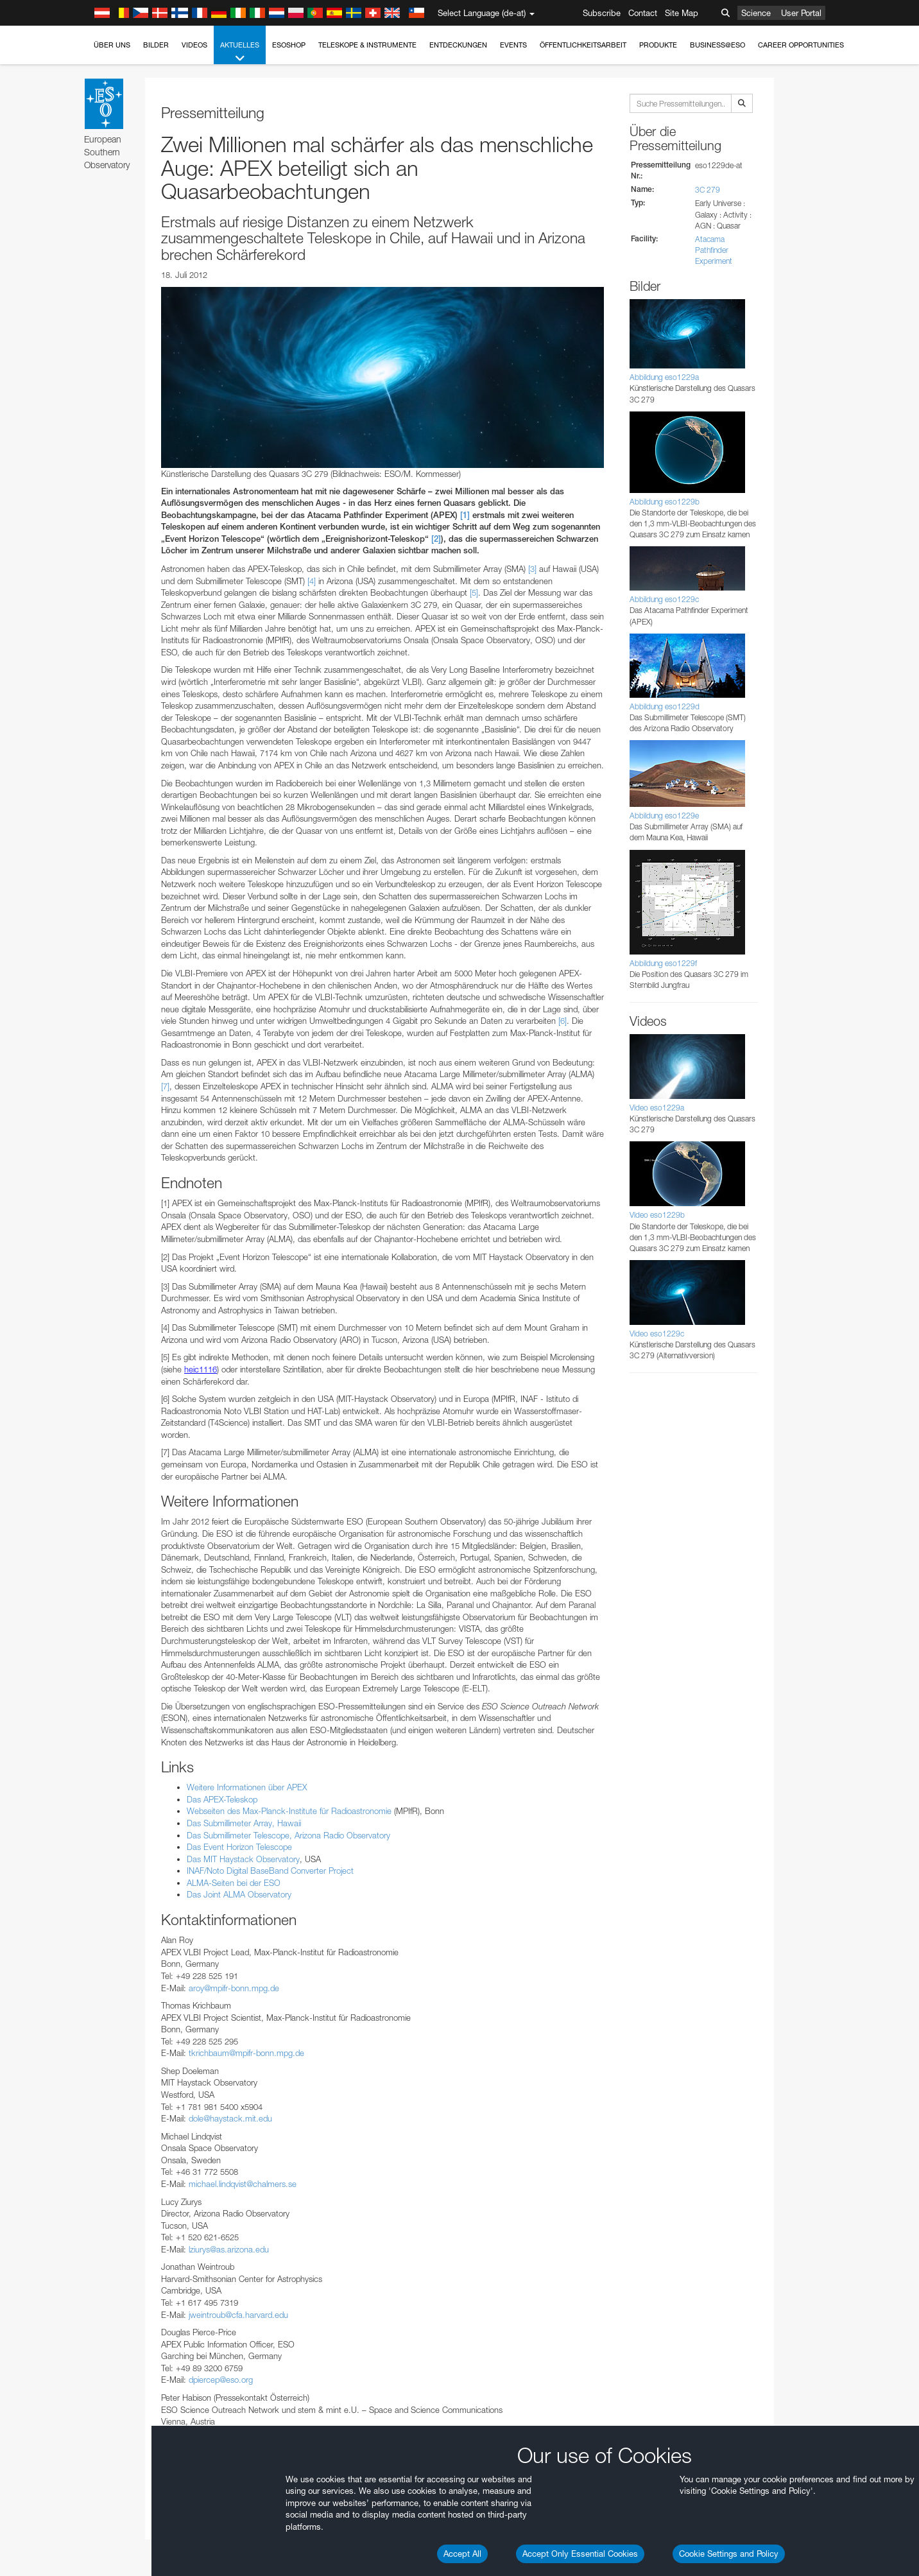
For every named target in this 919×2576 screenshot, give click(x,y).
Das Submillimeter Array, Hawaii (244, 1823)
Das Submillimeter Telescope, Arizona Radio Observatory (288, 1835)
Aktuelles (240, 52)
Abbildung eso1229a (664, 377)
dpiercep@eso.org (221, 2379)
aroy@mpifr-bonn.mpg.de (234, 1988)
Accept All (462, 2553)
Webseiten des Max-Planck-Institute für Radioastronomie (289, 1811)
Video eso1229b (657, 1215)
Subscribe (602, 13)
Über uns (112, 44)
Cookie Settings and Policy (728, 2553)
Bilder (156, 44)
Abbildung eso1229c (664, 599)
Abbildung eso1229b (665, 501)
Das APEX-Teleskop (222, 1799)
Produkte (658, 44)
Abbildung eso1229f (663, 963)
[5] (474, 592)
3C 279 (707, 189)
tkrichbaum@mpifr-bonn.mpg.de (246, 2053)
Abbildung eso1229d (665, 706)
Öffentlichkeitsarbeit (583, 44)
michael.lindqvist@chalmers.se (242, 2184)
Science (756, 13)
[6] (562, 1021)
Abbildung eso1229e (664, 815)
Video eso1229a (657, 1107)
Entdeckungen (458, 44)
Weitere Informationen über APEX (247, 1787)
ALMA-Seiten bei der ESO (233, 1883)
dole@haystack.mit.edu (230, 2118)
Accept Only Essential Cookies (580, 2553)
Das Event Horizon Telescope (239, 1847)
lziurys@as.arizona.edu (229, 2249)
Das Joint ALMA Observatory (239, 1894)
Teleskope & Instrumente (367, 44)
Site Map (681, 13)
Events (513, 44)
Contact (642, 13)
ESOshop (288, 44)
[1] (465, 515)
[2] (436, 539)
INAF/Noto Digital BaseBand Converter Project (270, 1870)
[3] (532, 569)
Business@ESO (717, 44)
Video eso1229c (657, 1333)
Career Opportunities (801, 44)
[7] (165, 1086)
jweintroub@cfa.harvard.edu (238, 2315)
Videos (194, 44)
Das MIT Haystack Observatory (243, 1859)
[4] (311, 581)
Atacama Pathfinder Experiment (713, 250)
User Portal (801, 13)
